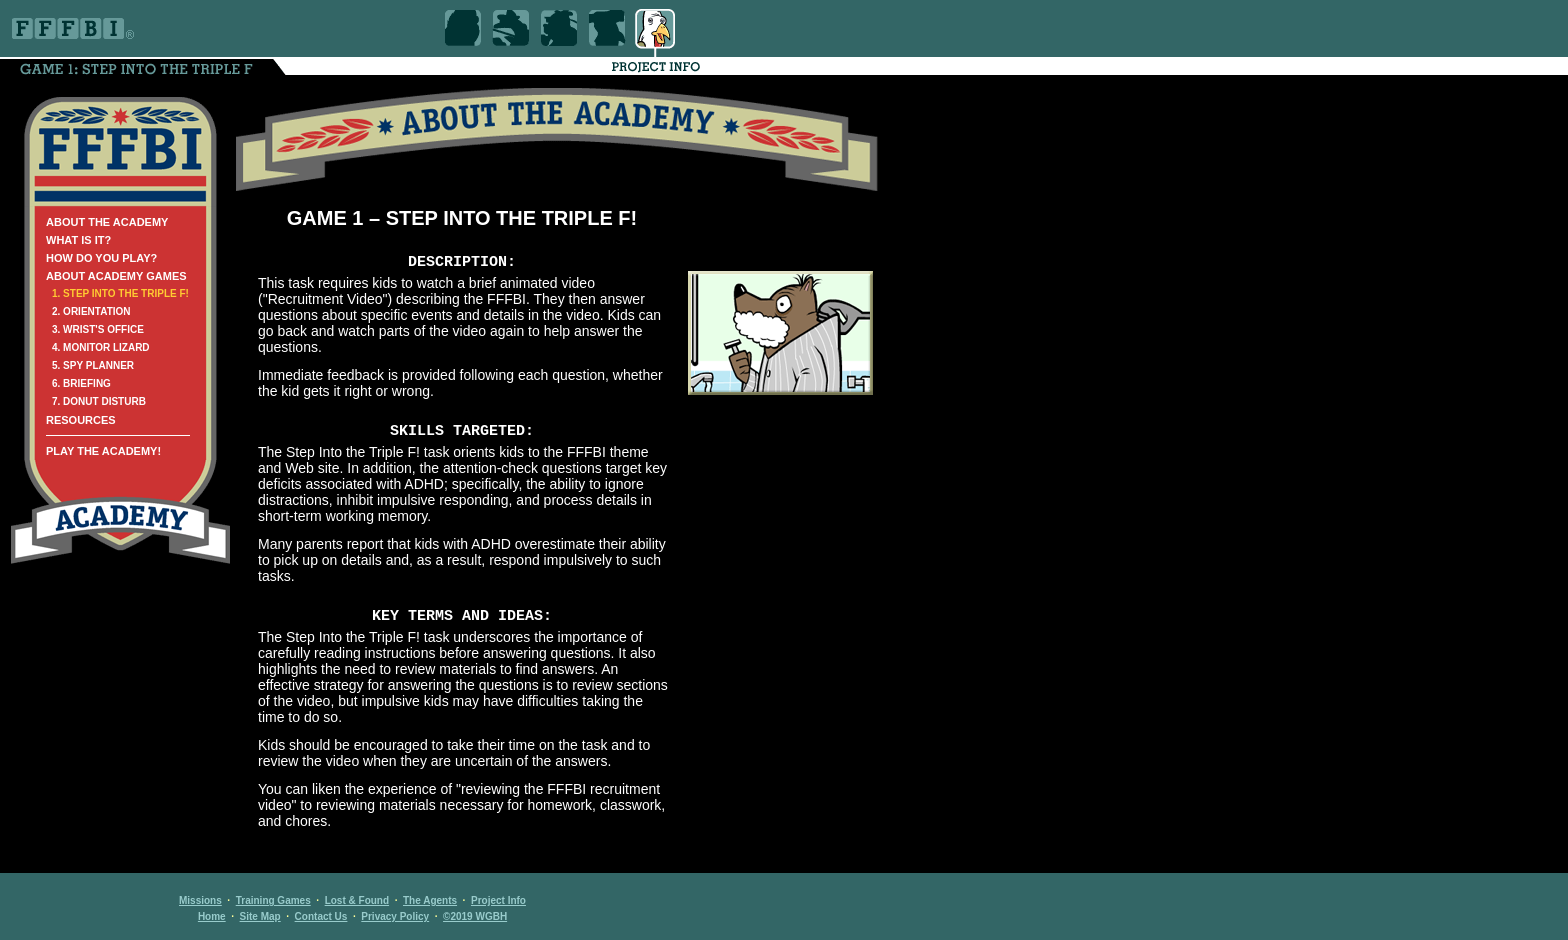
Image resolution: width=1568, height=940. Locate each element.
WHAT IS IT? (78, 240)
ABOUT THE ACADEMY (107, 222)
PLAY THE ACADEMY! (103, 451)
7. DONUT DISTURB (99, 401)
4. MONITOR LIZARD (101, 347)
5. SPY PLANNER (93, 365)
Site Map (260, 916)
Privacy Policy (395, 916)
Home (212, 916)
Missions (200, 900)
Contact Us (321, 916)
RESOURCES (81, 420)
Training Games (273, 900)
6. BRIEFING (81, 383)
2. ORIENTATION (91, 311)
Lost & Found (357, 900)
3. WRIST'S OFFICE (98, 329)
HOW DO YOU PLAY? (101, 258)
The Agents (430, 900)
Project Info (498, 900)
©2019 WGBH (475, 916)
